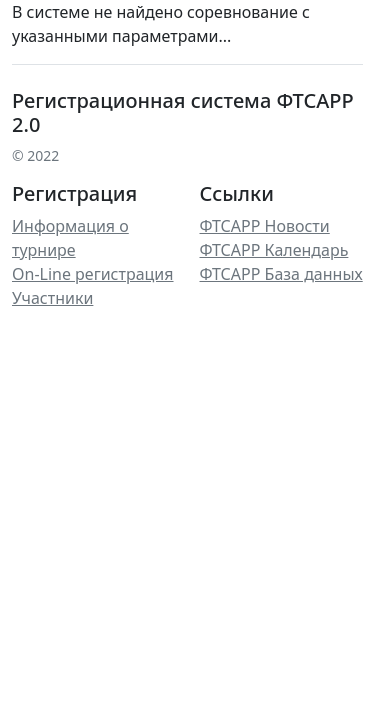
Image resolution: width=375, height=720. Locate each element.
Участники (52, 298)
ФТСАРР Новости (265, 226)
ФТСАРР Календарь (274, 250)
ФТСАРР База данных (281, 274)
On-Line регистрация (93, 274)
